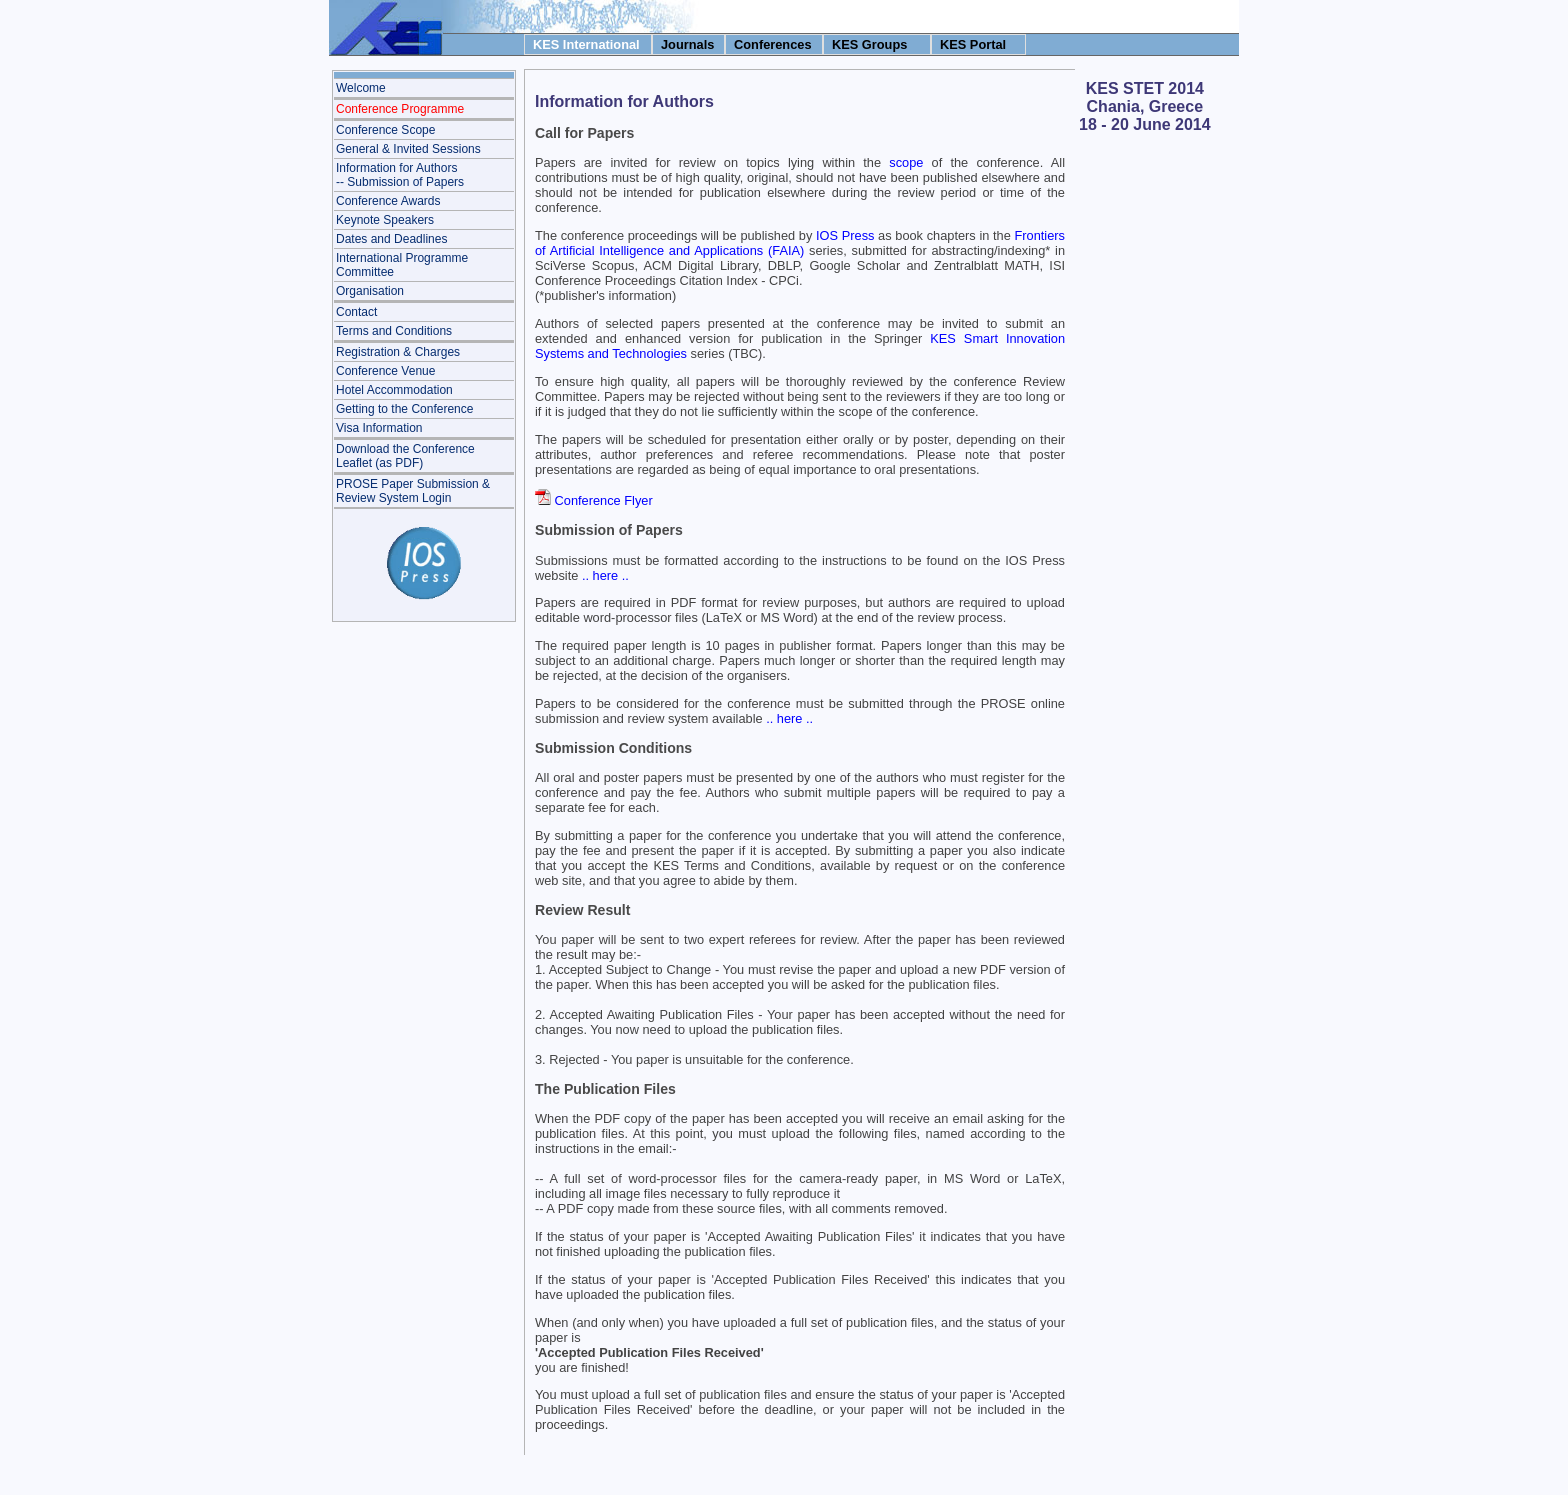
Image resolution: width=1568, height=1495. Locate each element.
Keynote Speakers (385, 220)
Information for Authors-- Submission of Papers (400, 175)
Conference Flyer (604, 500)
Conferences (773, 44)
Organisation (370, 291)
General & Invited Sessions (408, 149)
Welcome (361, 88)
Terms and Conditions (394, 331)
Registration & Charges (398, 352)
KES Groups (869, 44)
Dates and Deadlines (391, 239)
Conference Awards (388, 201)
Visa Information (379, 428)
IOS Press (845, 235)
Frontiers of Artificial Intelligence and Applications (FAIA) (800, 243)
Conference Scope (385, 130)
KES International (586, 44)
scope (906, 162)
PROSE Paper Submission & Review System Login (413, 491)
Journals (687, 44)
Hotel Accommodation (394, 390)
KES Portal (973, 44)
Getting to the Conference (404, 409)
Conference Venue (385, 371)
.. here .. (605, 575)
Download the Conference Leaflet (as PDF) (405, 456)
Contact (356, 312)
